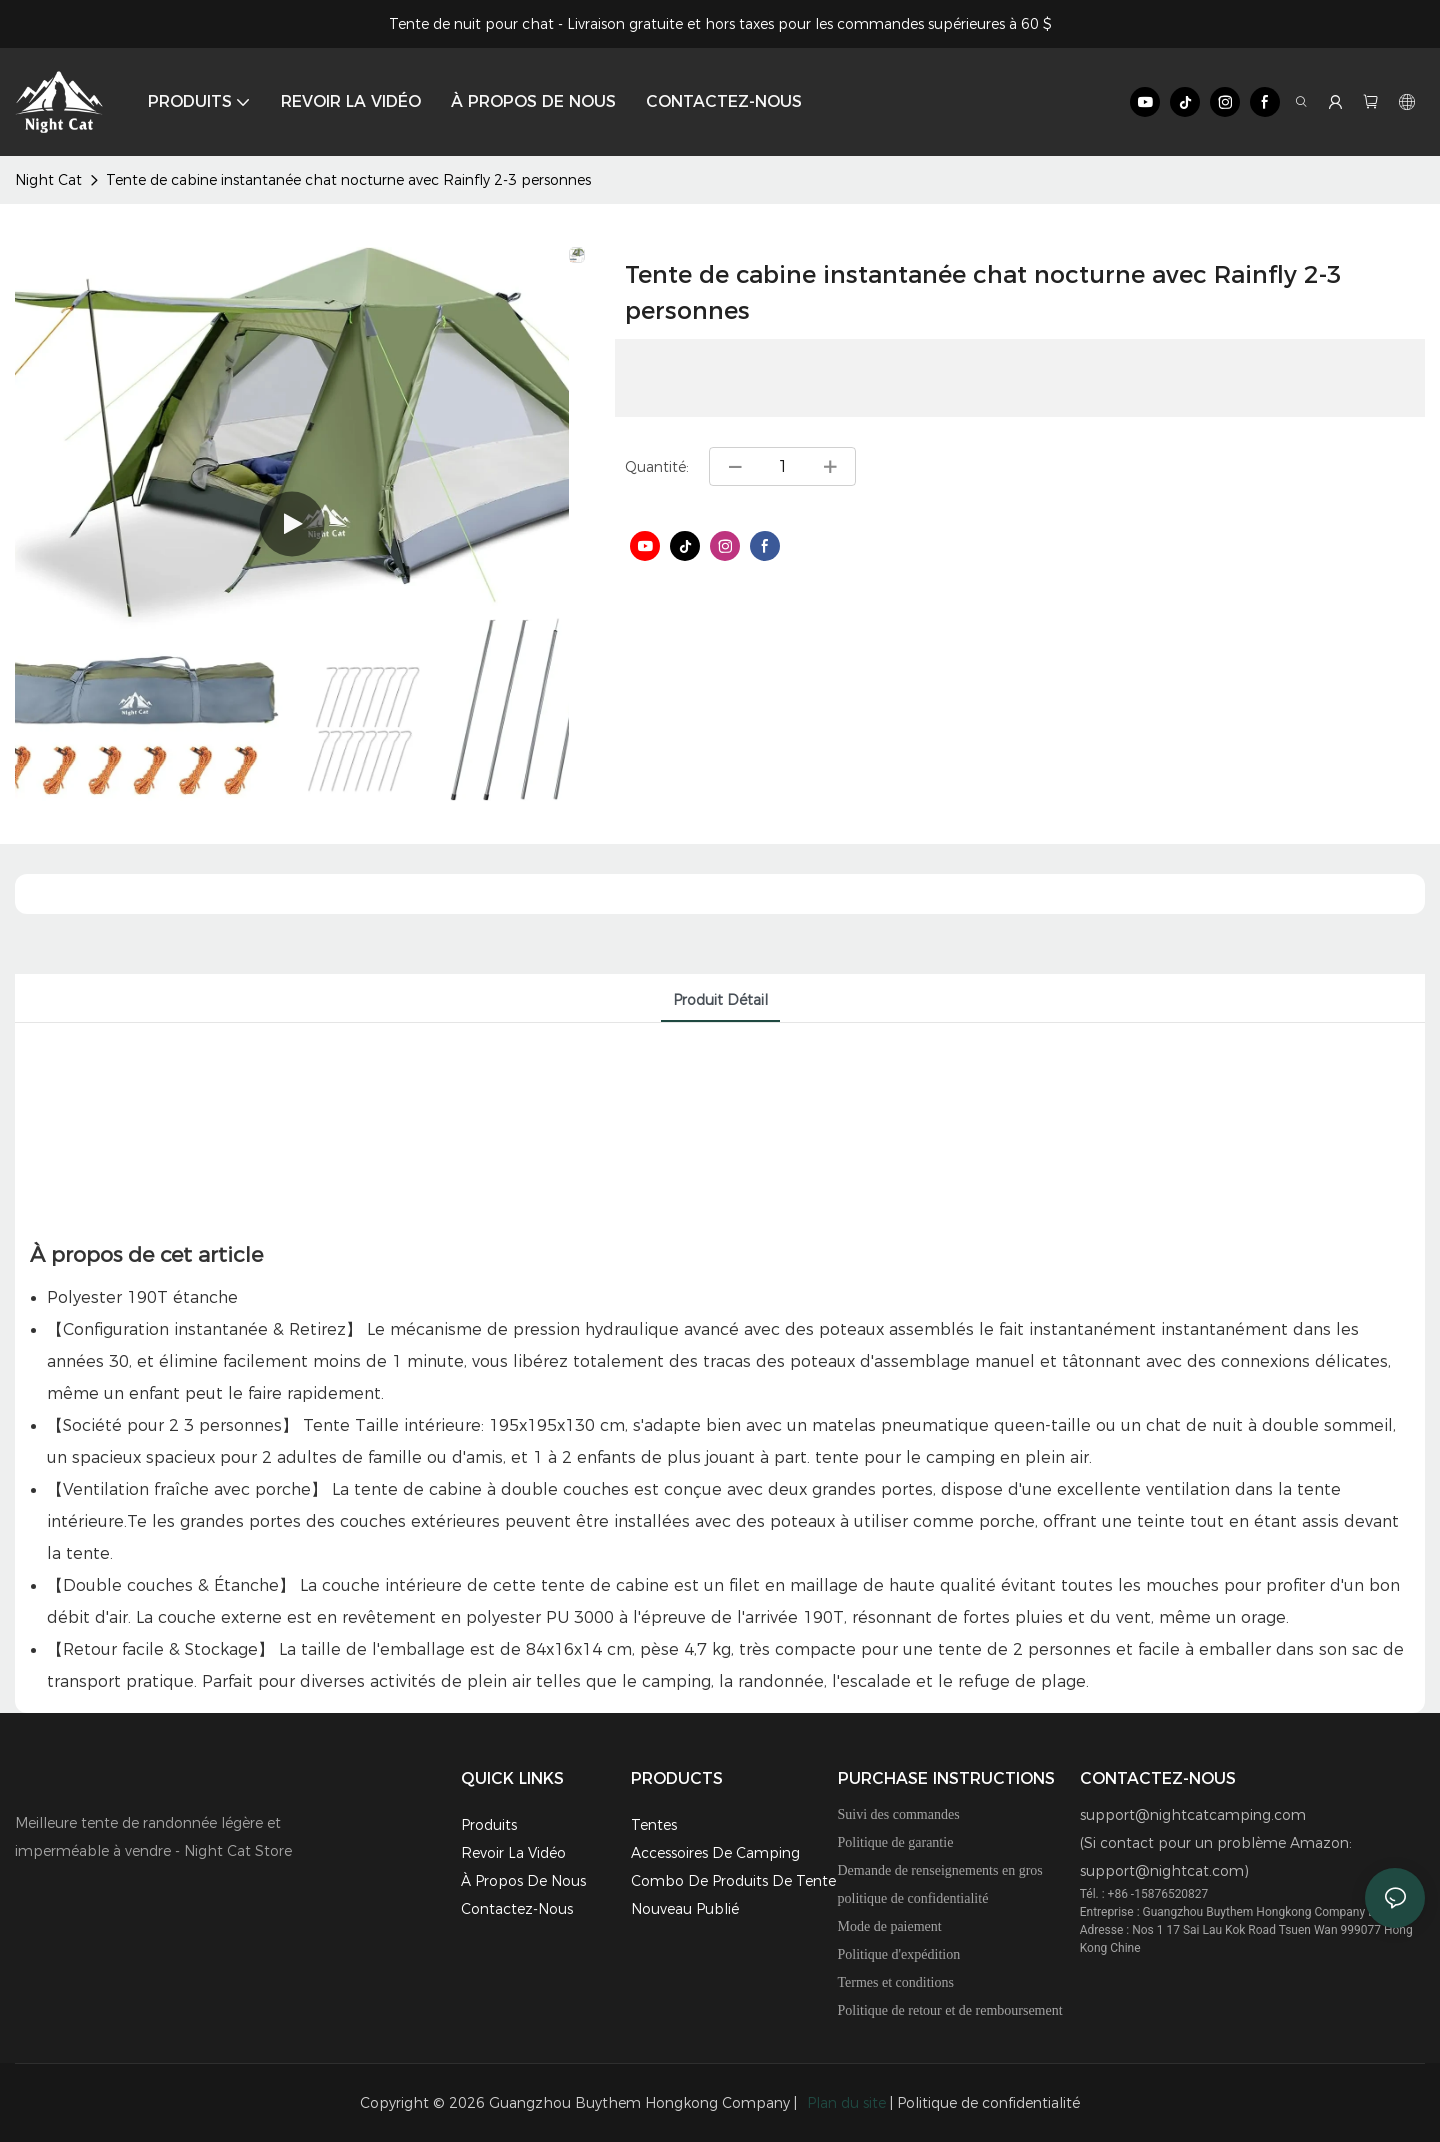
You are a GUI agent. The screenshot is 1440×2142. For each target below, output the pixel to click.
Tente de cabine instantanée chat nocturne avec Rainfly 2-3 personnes (348, 180)
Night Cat (48, 180)
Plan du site (846, 2103)
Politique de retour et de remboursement (950, 2010)
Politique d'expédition (899, 1954)
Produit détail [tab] (720, 1000)
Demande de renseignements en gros (940, 1870)
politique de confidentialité (913, 1898)
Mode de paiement (890, 1926)
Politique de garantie (896, 1842)
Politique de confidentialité (988, 2103)
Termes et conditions (896, 1982)
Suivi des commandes (899, 1814)
